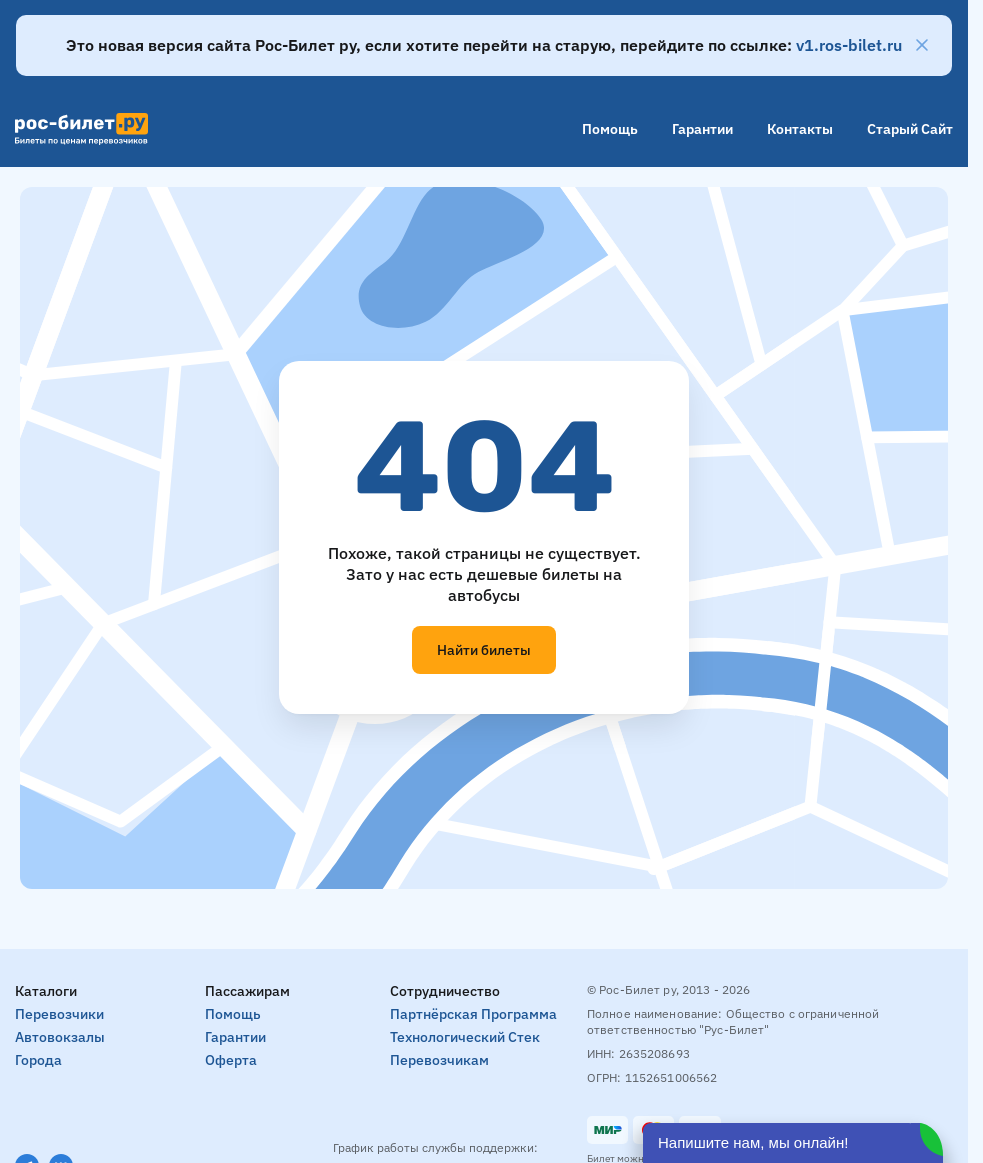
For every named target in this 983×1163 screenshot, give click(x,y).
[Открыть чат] (793, 1143)
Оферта (231, 1060)
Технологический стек (465, 1037)
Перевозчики (59, 1014)
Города (38, 1060)
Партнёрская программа (473, 1014)
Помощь (610, 129)
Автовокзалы (60, 1037)
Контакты (800, 129)
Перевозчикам (439, 1060)
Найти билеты (484, 650)
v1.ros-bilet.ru (849, 45)
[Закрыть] (922, 45)
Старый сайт (910, 129)
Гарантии (702, 129)
